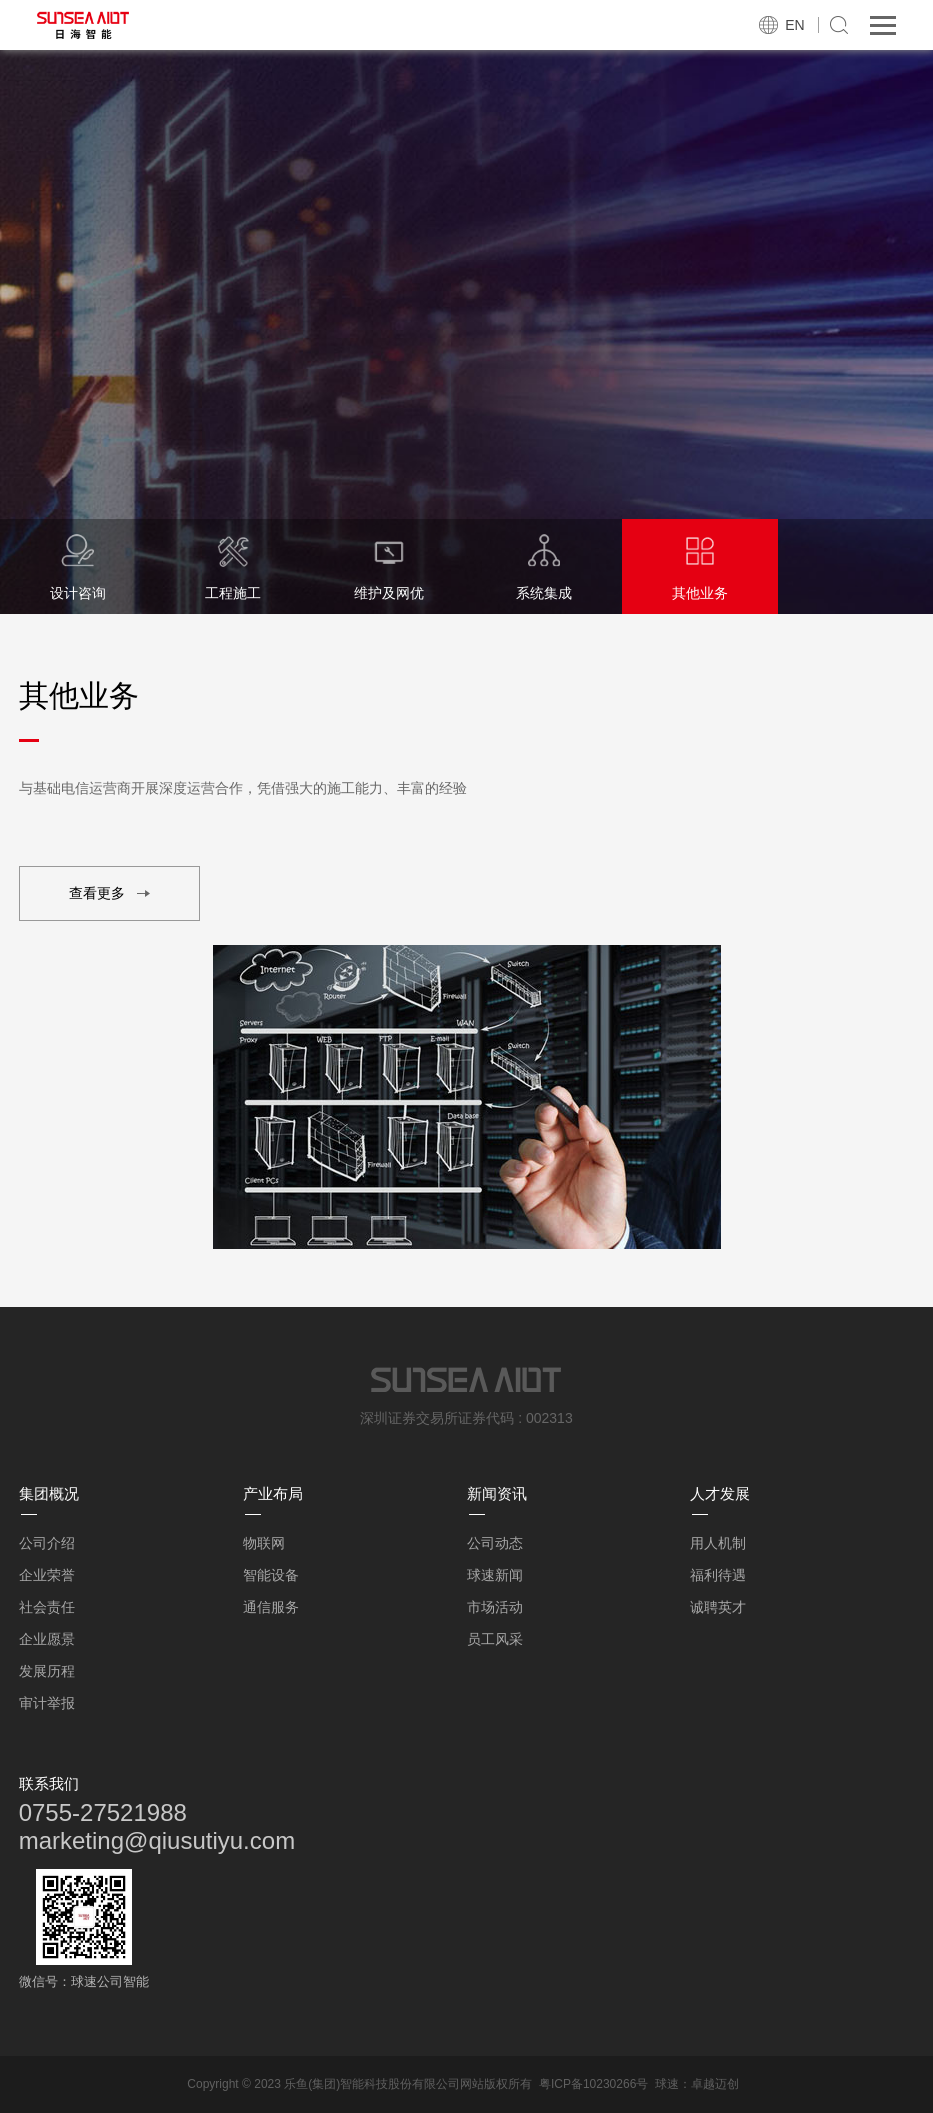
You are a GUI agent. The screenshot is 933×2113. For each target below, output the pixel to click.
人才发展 (720, 1493)
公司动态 (495, 1543)
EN (794, 25)
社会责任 (47, 1607)
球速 (667, 2084)
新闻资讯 (497, 1493)
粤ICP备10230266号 (593, 2084)
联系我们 (49, 1783)
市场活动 (495, 1607)
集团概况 (49, 1493)
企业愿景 (47, 1639)
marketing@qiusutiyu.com (157, 1840)
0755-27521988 (103, 1812)
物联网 (264, 1543)
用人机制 (718, 1543)
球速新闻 (495, 1575)
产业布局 (273, 1493)
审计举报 (47, 1703)
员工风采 (495, 1639)
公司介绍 (47, 1543)
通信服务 (271, 1607)
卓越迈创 (715, 2084)
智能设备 (271, 1575)
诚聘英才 (718, 1607)
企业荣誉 (47, 1575)
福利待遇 (718, 1575)
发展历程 (47, 1671)
